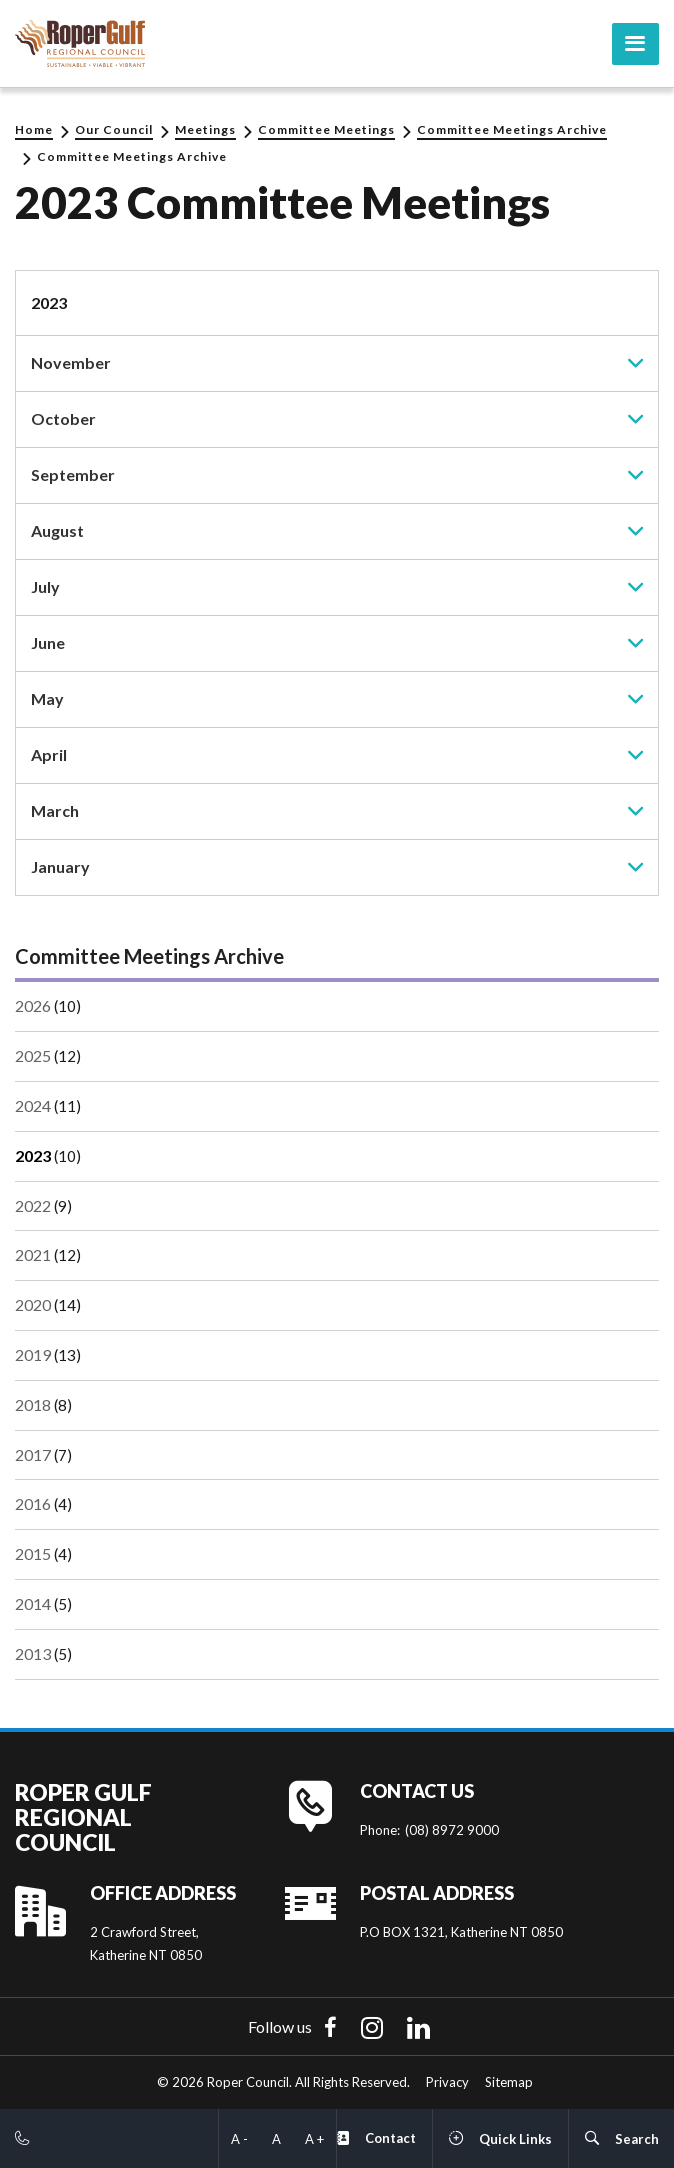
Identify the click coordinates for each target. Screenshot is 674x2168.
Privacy (447, 2082)
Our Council (114, 129)
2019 (33, 1354)
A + (314, 2139)
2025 (33, 1055)
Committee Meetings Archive (512, 129)
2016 (33, 1503)
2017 (33, 1453)
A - (239, 2139)
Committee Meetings (326, 129)
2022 (33, 1204)
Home (34, 129)
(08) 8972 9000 (452, 1830)
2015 (33, 1553)
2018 (33, 1403)
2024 (33, 1105)
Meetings (205, 129)
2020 (33, 1304)
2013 (33, 1652)
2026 (33, 1005)
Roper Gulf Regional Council (83, 1817)
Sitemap (509, 2082)
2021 (33, 1254)
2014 (33, 1603)
